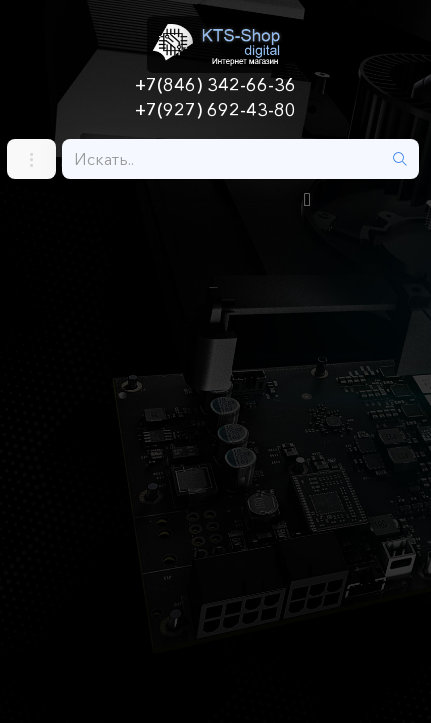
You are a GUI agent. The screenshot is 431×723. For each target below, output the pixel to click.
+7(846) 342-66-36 (215, 85)
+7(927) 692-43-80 (215, 110)
